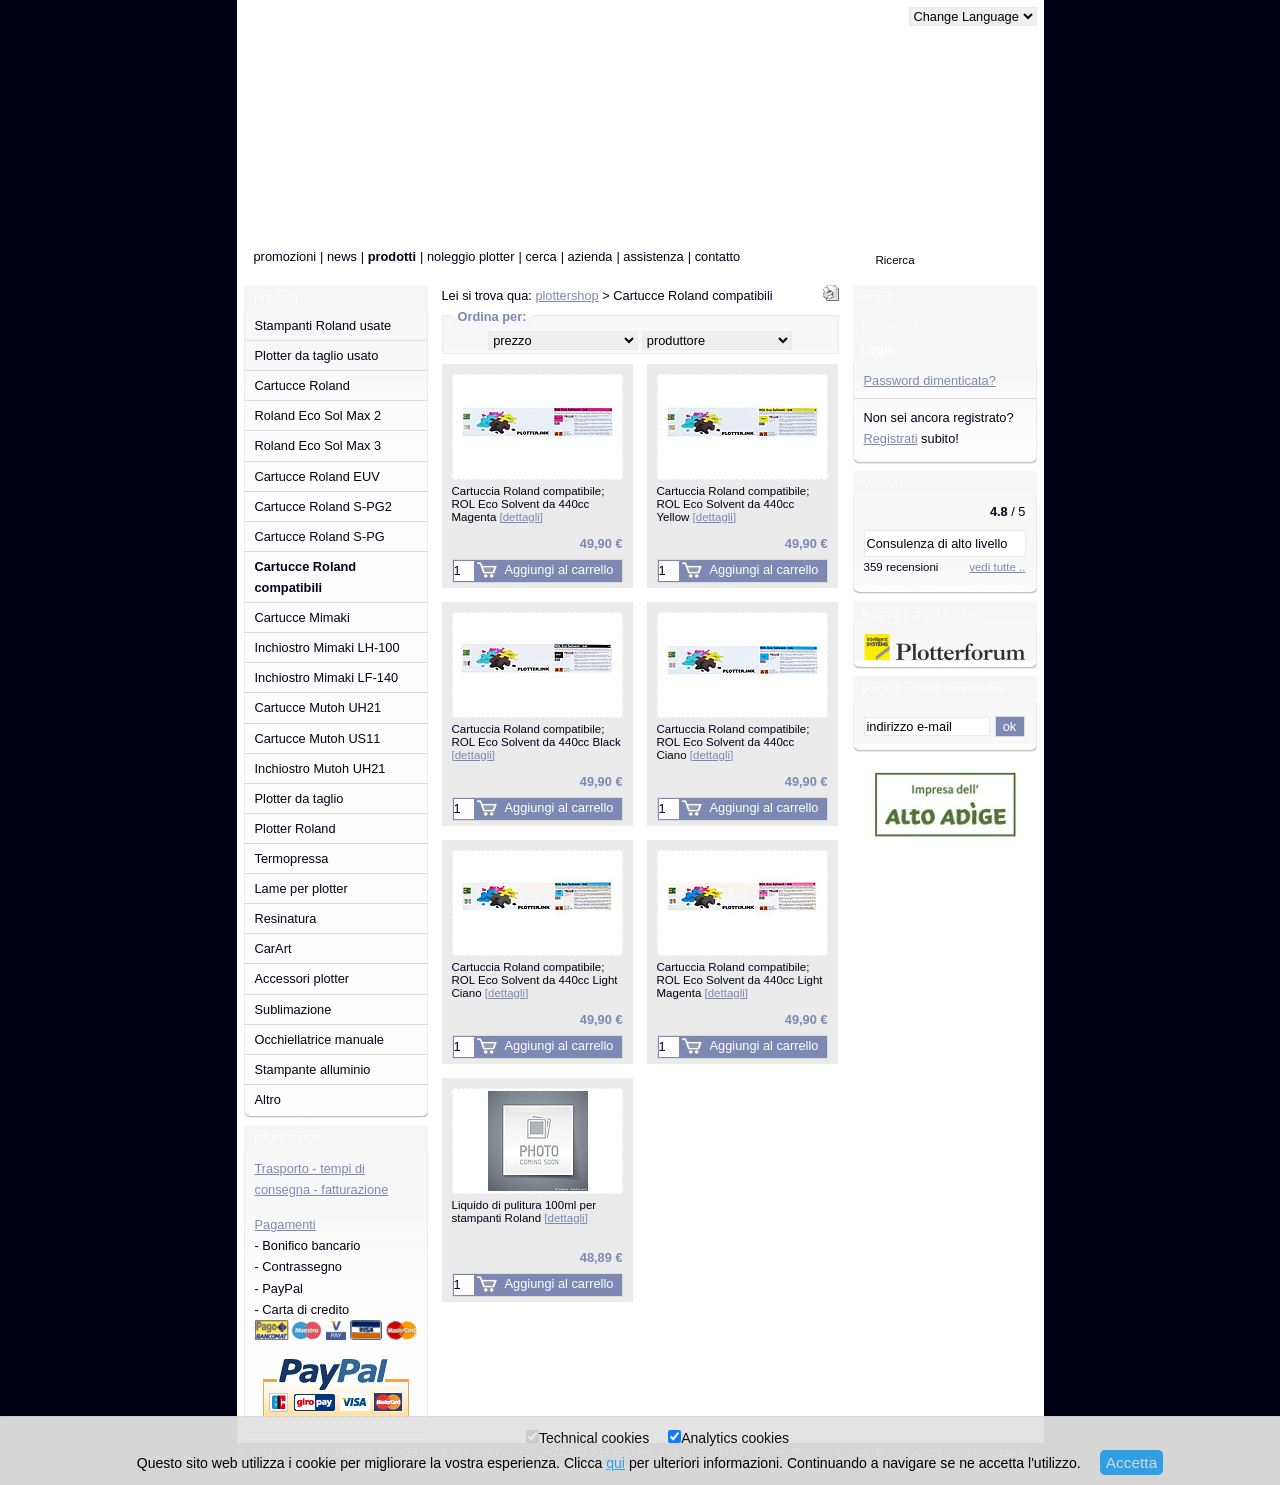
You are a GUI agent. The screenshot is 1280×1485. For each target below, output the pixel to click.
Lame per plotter (301, 888)
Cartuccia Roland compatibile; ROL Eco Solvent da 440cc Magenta (528, 503)
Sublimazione (293, 1009)
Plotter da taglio (299, 798)
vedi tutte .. (997, 567)
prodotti (392, 256)
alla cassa (980, 207)
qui (615, 1463)
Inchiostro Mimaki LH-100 (327, 647)
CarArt (273, 948)
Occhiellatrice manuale (319, 1039)
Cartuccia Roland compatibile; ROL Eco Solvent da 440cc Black (536, 741)
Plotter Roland (295, 828)
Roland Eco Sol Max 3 (318, 445)
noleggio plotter (471, 256)
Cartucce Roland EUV (317, 476)
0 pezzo (867, 207)
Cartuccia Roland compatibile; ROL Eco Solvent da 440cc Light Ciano (535, 979)
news (342, 256)
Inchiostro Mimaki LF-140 (327, 677)
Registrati (891, 438)
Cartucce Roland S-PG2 (323, 506)
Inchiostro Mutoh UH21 (320, 768)
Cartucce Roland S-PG (320, 536)
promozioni (285, 256)
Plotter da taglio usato (317, 355)
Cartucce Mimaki (302, 617)
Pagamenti (285, 1224)
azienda (590, 256)
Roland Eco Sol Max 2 (318, 415)
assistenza (653, 256)
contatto (718, 256)
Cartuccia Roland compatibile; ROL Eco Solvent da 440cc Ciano (733, 741)
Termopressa (292, 858)
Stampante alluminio (313, 1069)
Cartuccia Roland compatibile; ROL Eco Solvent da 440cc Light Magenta (740, 979)
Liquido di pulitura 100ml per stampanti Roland (524, 1211)
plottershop (566, 295)
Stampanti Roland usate (323, 325)
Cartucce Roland (302, 385)
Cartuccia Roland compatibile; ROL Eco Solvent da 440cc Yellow (733, 503)
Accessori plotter (302, 978)
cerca (540, 256)
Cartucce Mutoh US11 (318, 738)
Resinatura (286, 918)
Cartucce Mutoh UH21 (318, 707)
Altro (268, 1099)
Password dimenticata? (930, 380)
